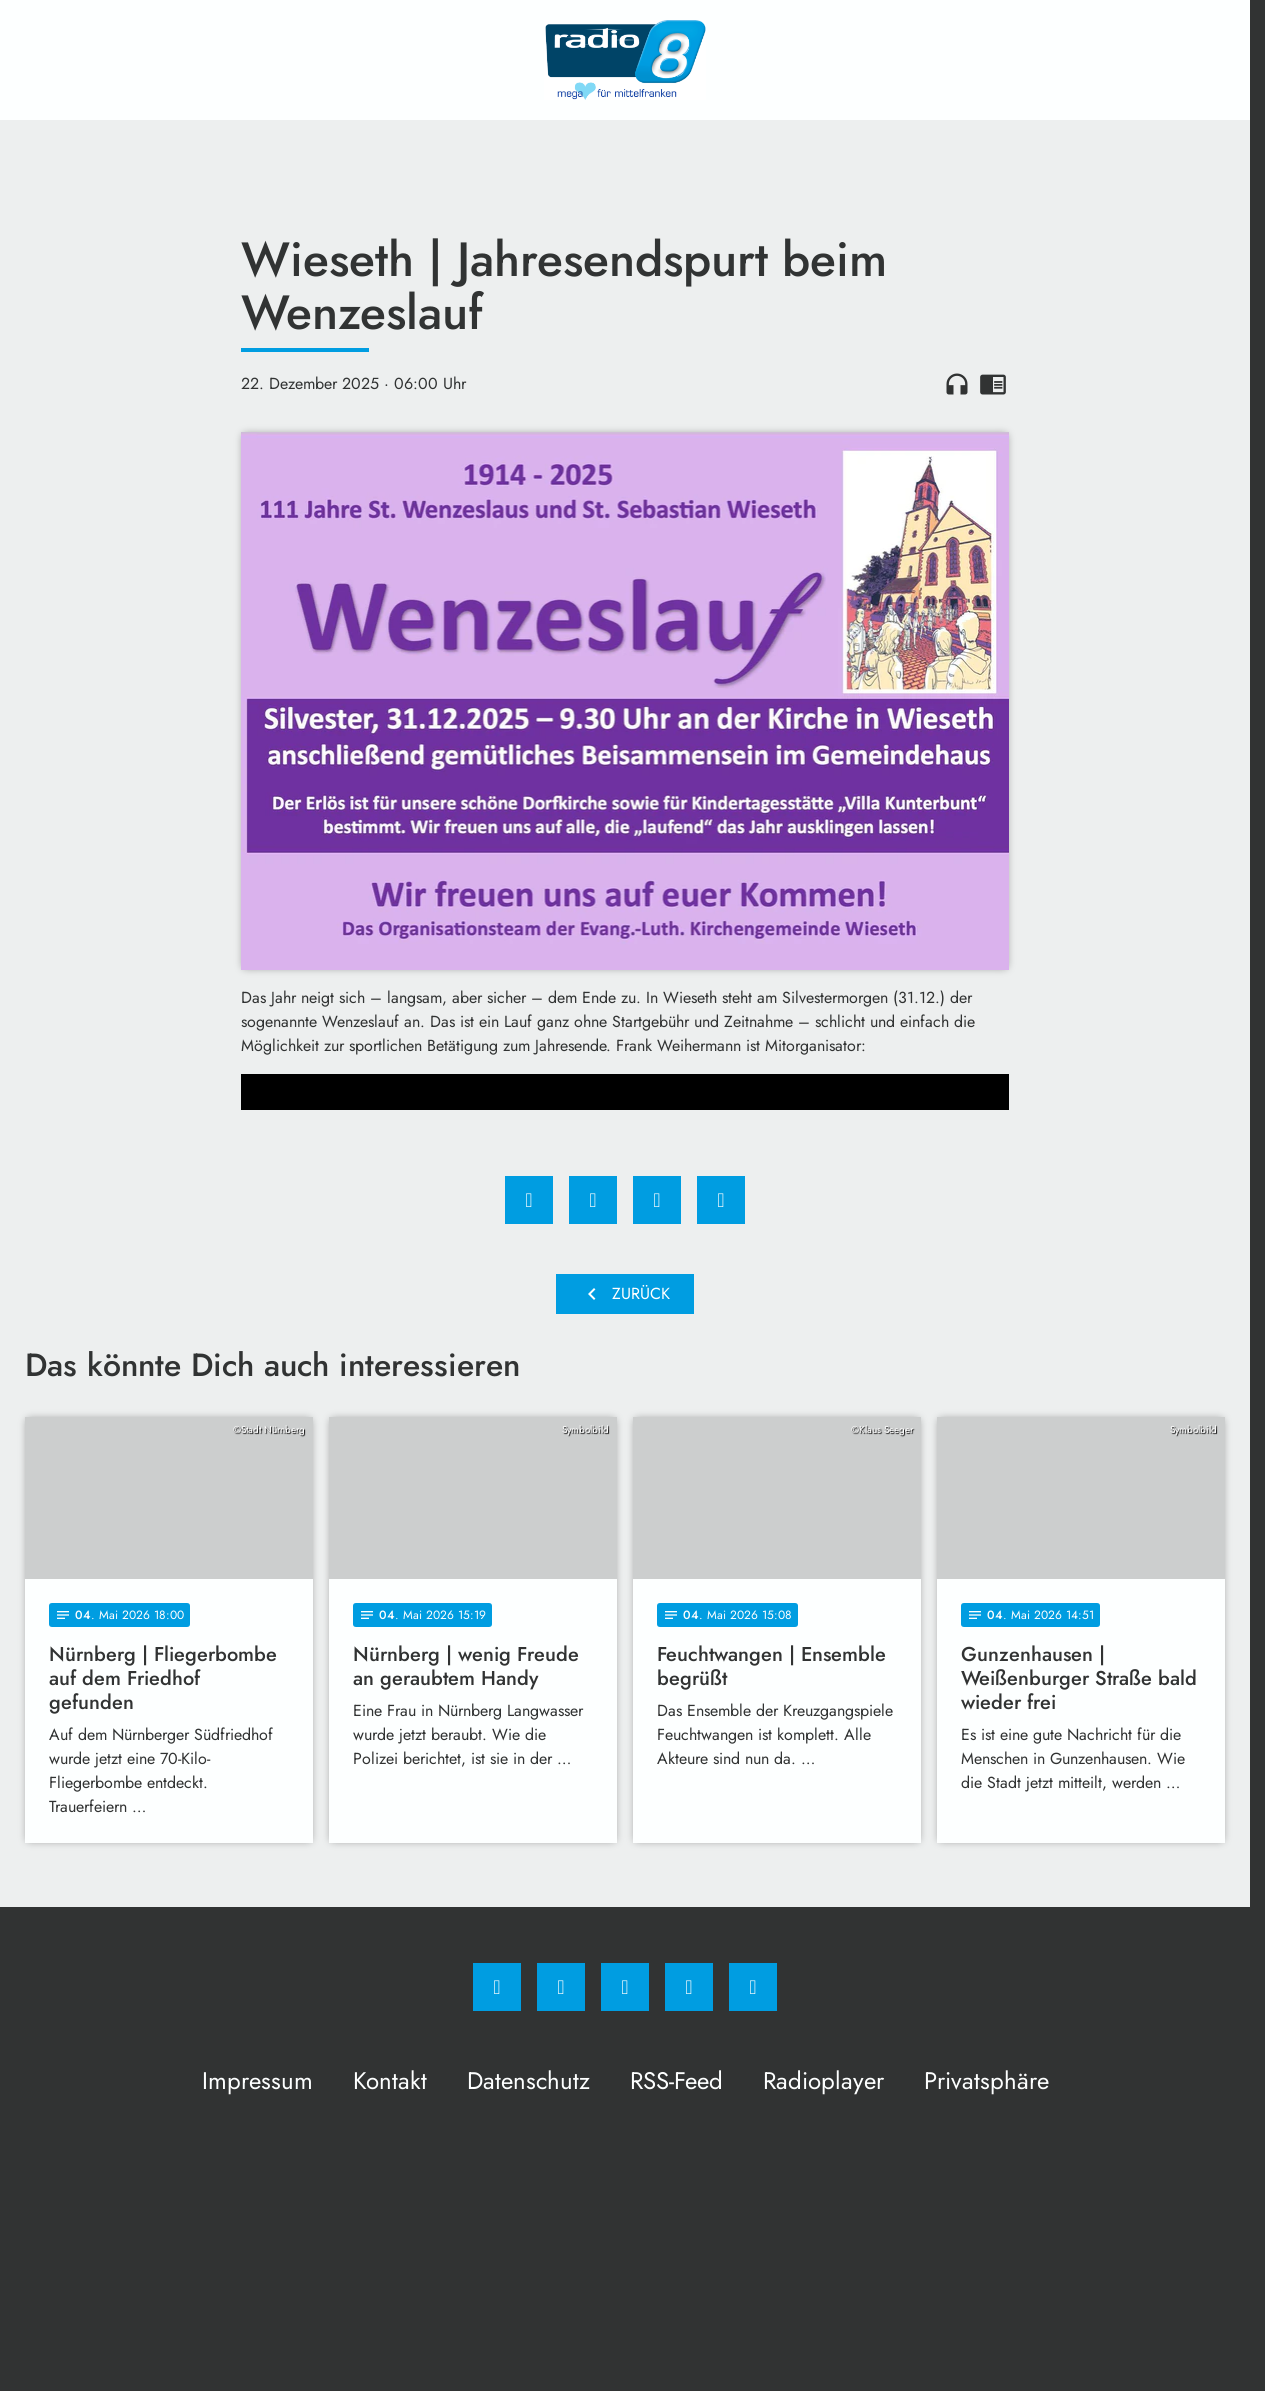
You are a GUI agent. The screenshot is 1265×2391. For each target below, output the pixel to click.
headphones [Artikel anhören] (957, 384)
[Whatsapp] (625, 1987)
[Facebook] (497, 1987)
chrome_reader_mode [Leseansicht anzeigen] (993, 384)
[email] (753, 1987)
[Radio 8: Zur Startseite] (625, 60)
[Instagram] (561, 1987)
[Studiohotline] (689, 1987)
